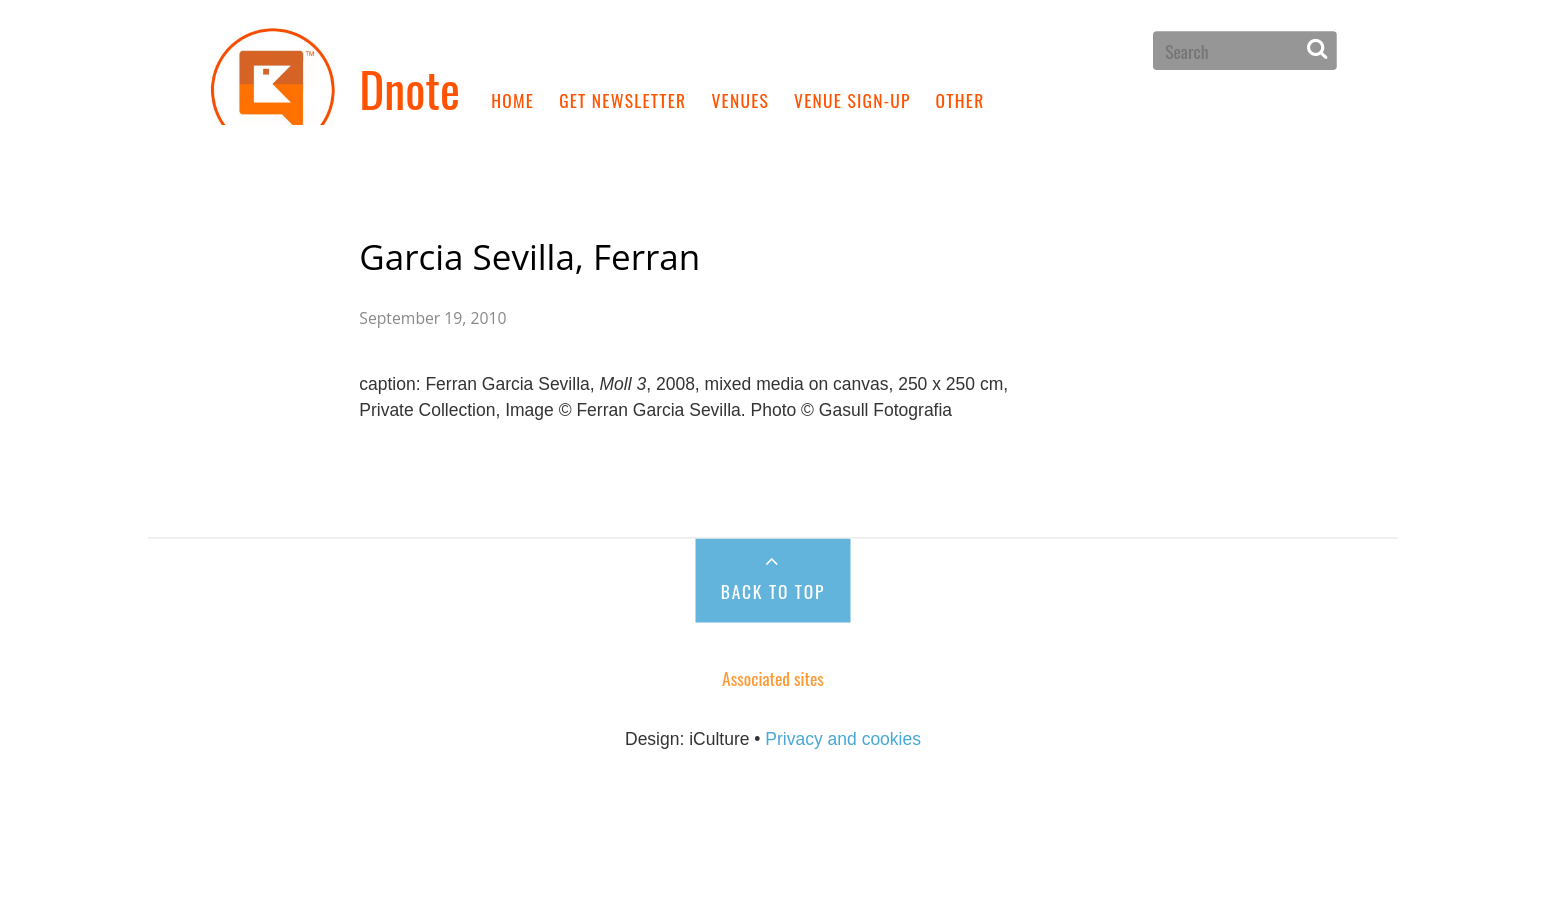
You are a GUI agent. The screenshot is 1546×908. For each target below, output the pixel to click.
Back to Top (773, 611)
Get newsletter (622, 99)
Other (960, 99)
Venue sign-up (852, 99)
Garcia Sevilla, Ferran (529, 251)
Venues (740, 99)
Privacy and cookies (843, 761)
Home (512, 99)
